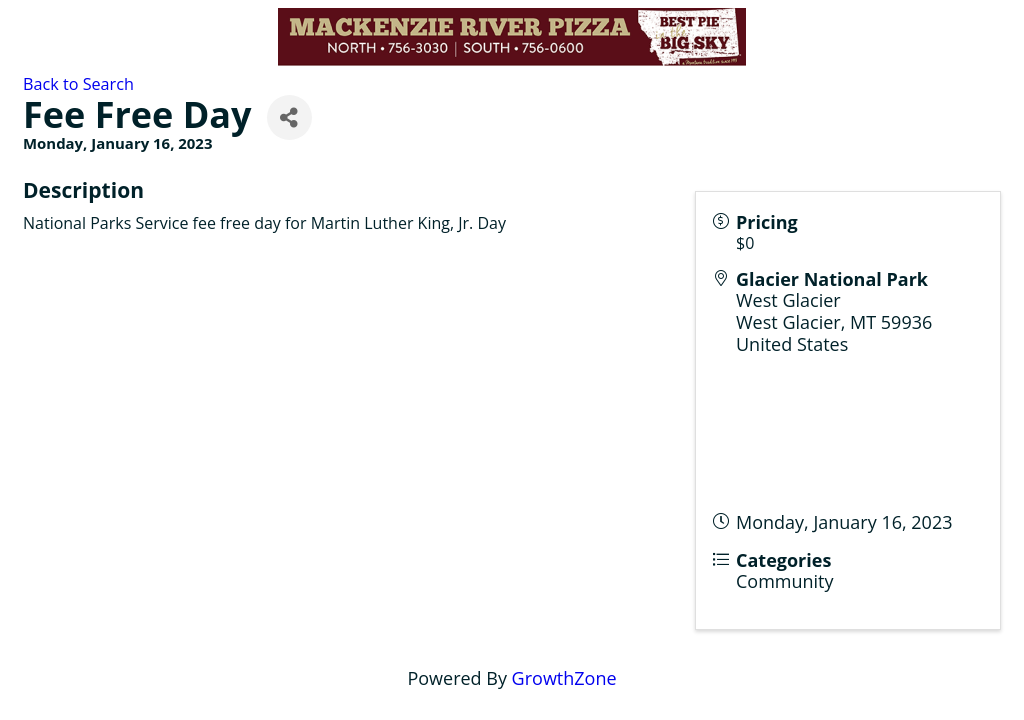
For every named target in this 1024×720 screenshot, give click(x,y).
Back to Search (78, 84)
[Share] (289, 117)
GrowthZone (564, 678)
